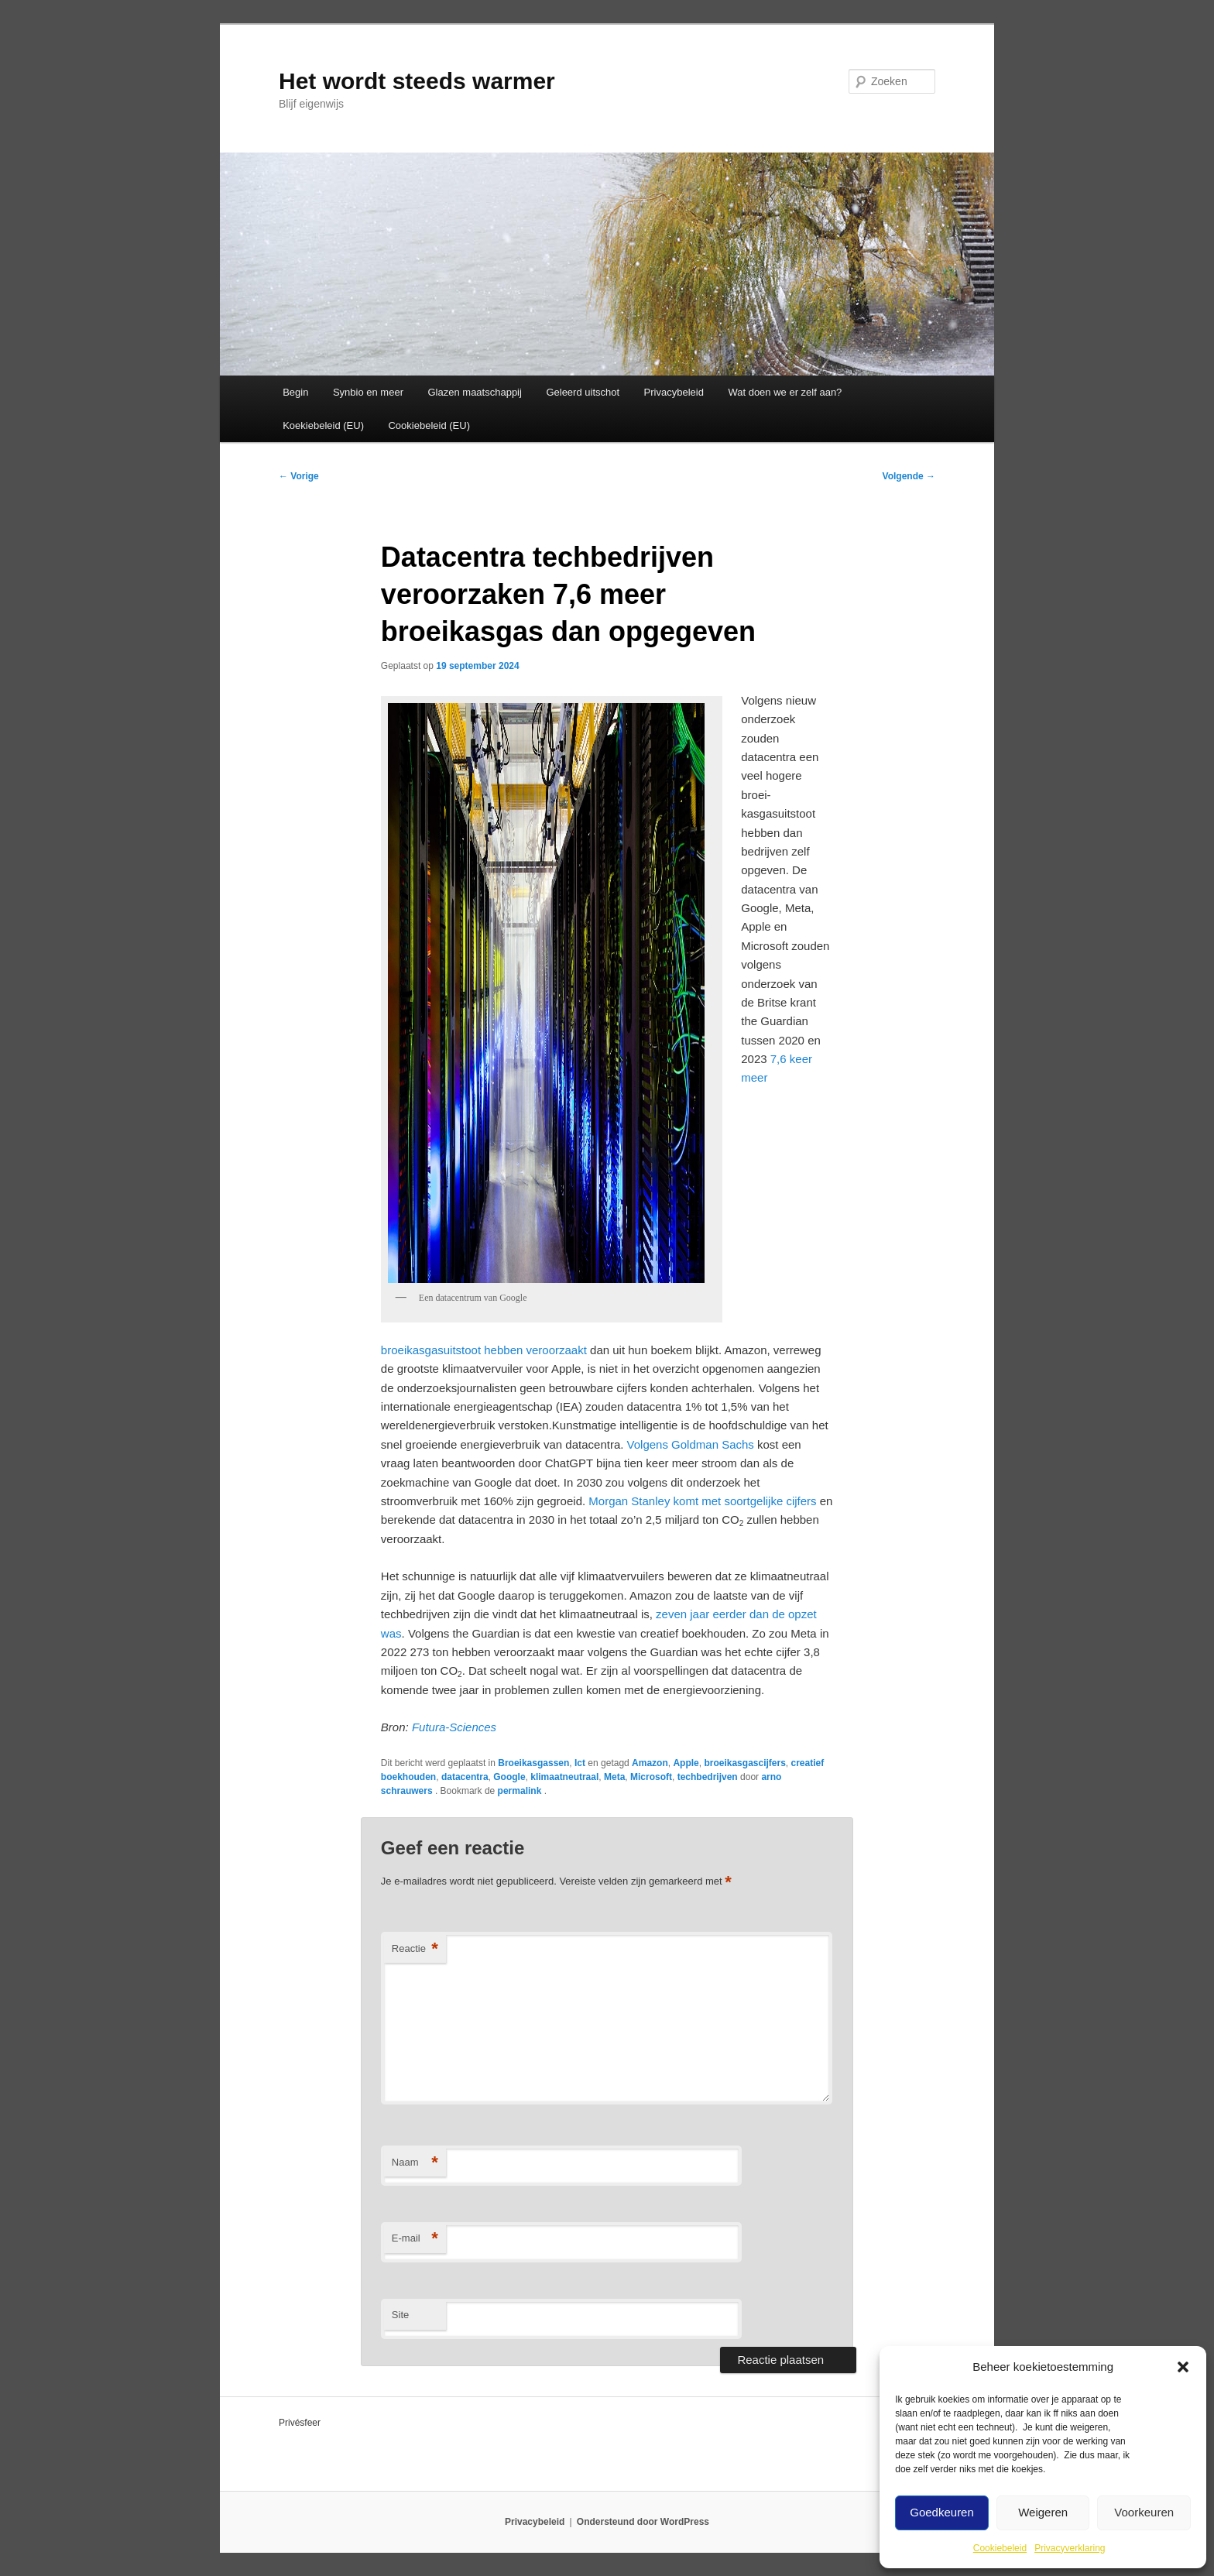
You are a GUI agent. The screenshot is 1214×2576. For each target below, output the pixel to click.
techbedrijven (707, 1777)
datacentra (465, 1777)
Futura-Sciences (454, 1727)
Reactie (415, 1949)
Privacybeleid (674, 392)
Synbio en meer (368, 392)
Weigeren (1043, 2512)
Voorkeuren (1144, 2512)
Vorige (299, 476)
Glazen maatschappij (475, 392)
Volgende (909, 476)
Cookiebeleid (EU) (429, 425)
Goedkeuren (942, 2512)
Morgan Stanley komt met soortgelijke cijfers (702, 1501)
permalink (521, 1790)
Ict (579, 1763)
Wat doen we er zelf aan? (785, 392)
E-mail (415, 2239)
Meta (614, 1777)
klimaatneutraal (564, 1777)
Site (400, 2314)
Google (509, 1777)
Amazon (650, 1763)
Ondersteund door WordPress (643, 2521)
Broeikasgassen (533, 1763)
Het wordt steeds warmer (417, 81)
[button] (1183, 2367)
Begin (295, 392)
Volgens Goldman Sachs (690, 1444)
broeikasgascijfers (744, 1763)
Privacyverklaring (1069, 2548)
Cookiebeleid (1000, 2548)
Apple (685, 1763)
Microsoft (651, 1777)
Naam (415, 2163)
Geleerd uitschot (582, 392)
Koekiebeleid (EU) (323, 425)
